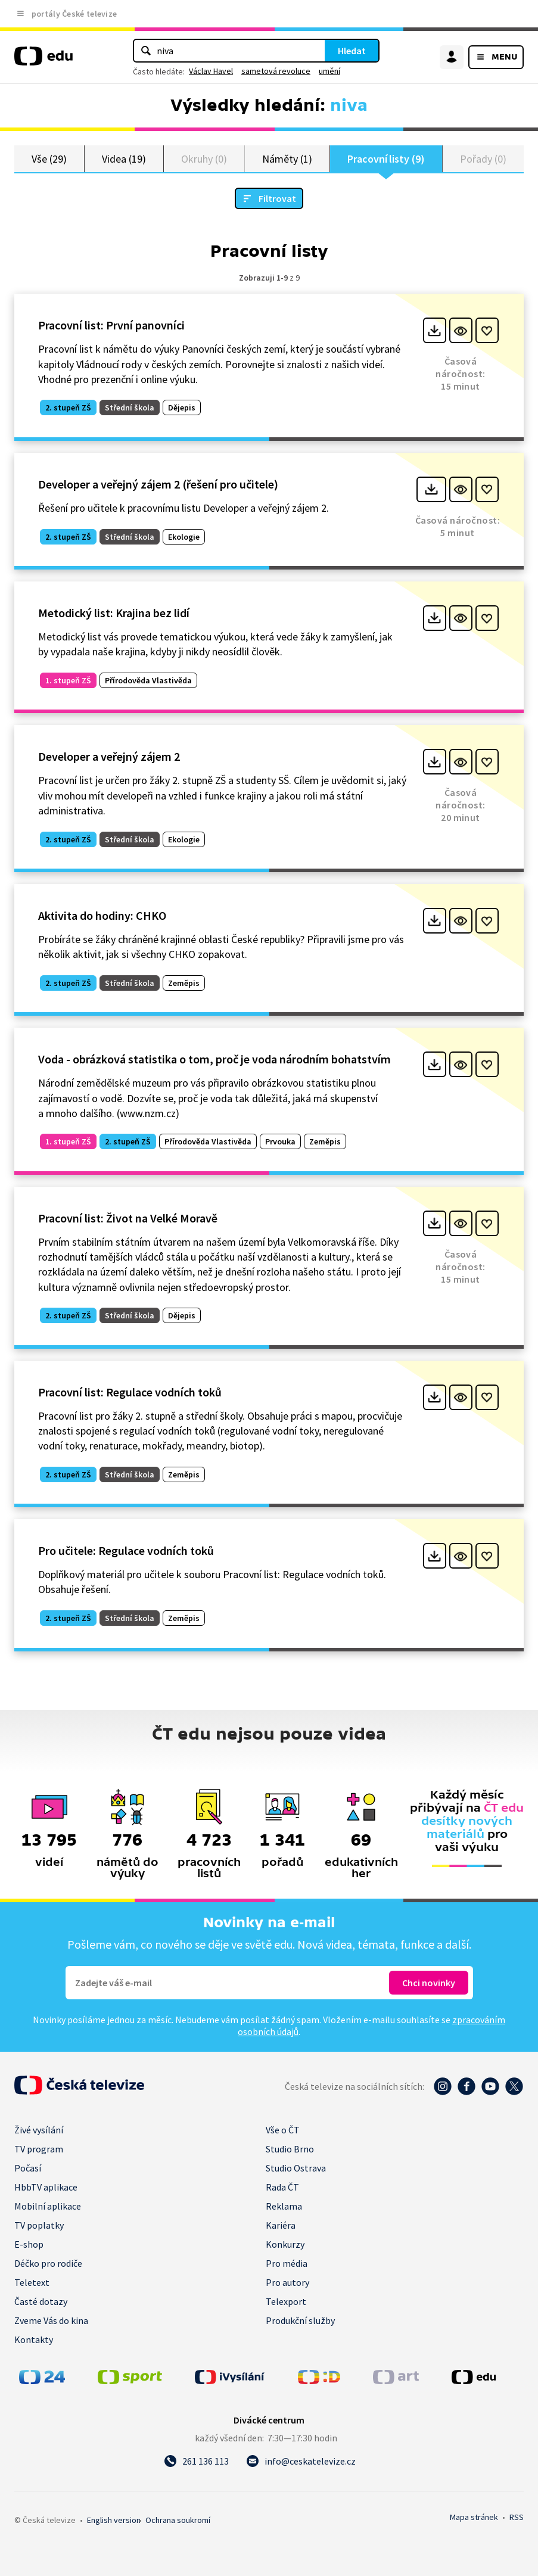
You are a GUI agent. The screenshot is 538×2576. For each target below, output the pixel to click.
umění (329, 71)
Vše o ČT (283, 2130)
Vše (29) (49, 159)
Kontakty (33, 2339)
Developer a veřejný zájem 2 (109, 756)
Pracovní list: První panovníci (111, 325)
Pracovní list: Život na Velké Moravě (127, 1218)
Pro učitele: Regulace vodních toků (126, 1551)
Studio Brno (290, 2149)
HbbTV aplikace (45, 2187)
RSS (516, 2517)
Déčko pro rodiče (48, 2263)
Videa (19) (123, 159)
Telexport (286, 2301)
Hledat (352, 51)
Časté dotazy (40, 2301)
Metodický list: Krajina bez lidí (113, 613)
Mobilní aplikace (47, 2206)
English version (114, 2520)
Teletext (31, 2282)
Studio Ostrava (296, 2168)
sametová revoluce (275, 71)
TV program (38, 2149)
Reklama (284, 2206)
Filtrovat (277, 199)
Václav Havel (211, 71)
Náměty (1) (287, 159)
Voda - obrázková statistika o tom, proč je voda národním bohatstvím (214, 1059)
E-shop (28, 2244)
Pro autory (287, 2282)
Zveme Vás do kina (51, 2320)
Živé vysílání (38, 2130)
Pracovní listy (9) (386, 159)
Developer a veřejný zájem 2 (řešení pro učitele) (158, 484)
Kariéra (281, 2225)
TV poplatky (39, 2225)
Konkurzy (285, 2244)
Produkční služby (300, 2320)
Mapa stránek (474, 2517)
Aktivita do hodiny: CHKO (102, 916)
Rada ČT (282, 2187)
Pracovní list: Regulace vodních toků (130, 1392)
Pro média (286, 2263)
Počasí (27, 2168)
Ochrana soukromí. (177, 2520)
